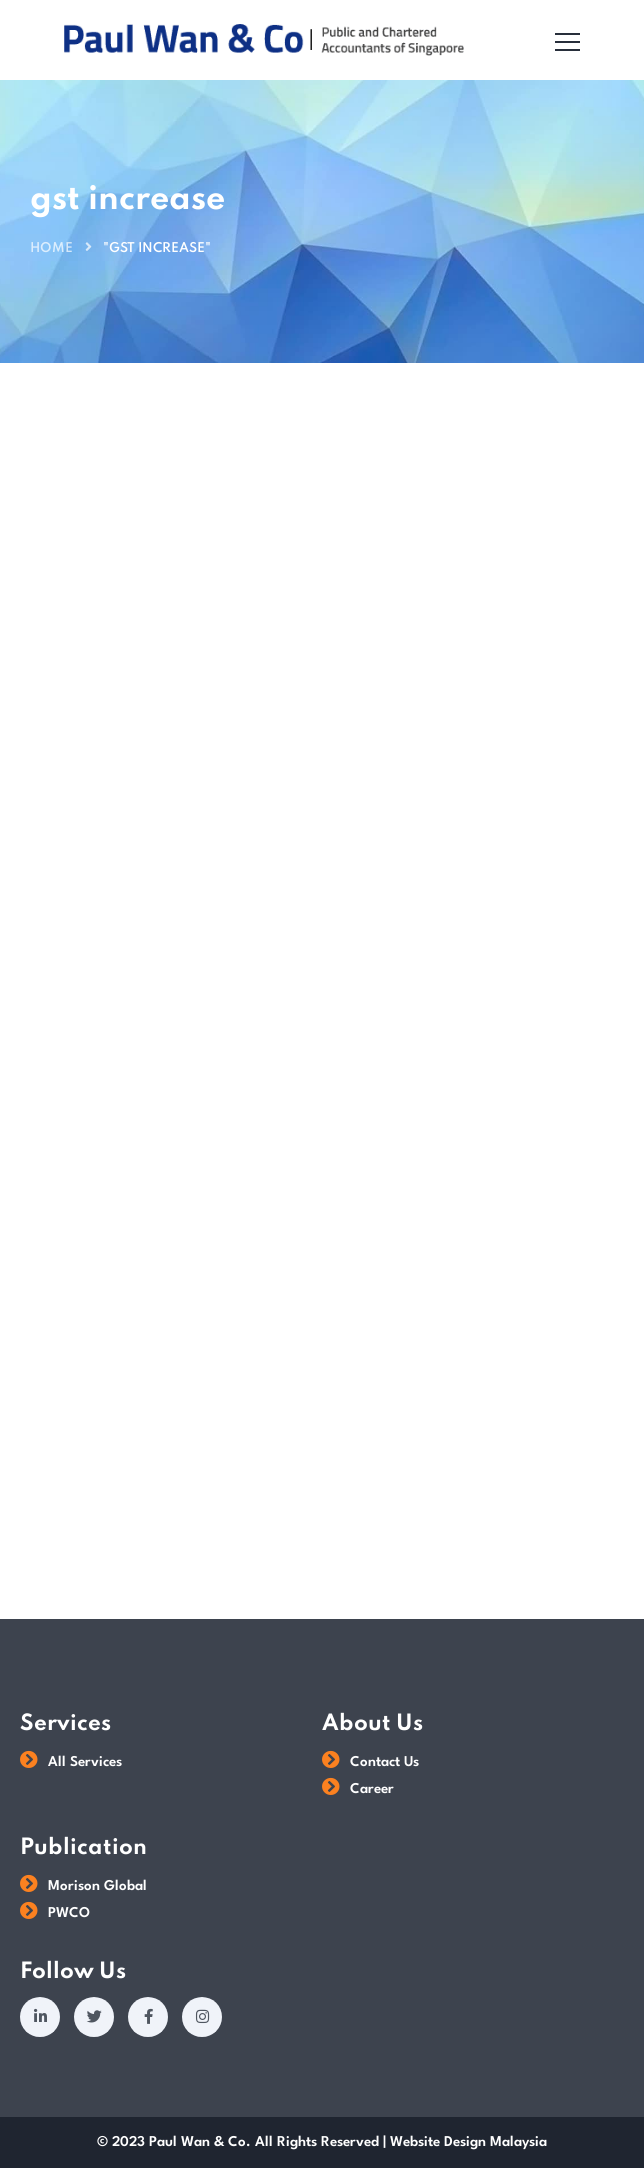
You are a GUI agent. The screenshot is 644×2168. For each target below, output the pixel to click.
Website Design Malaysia (468, 2142)
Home (51, 248)
